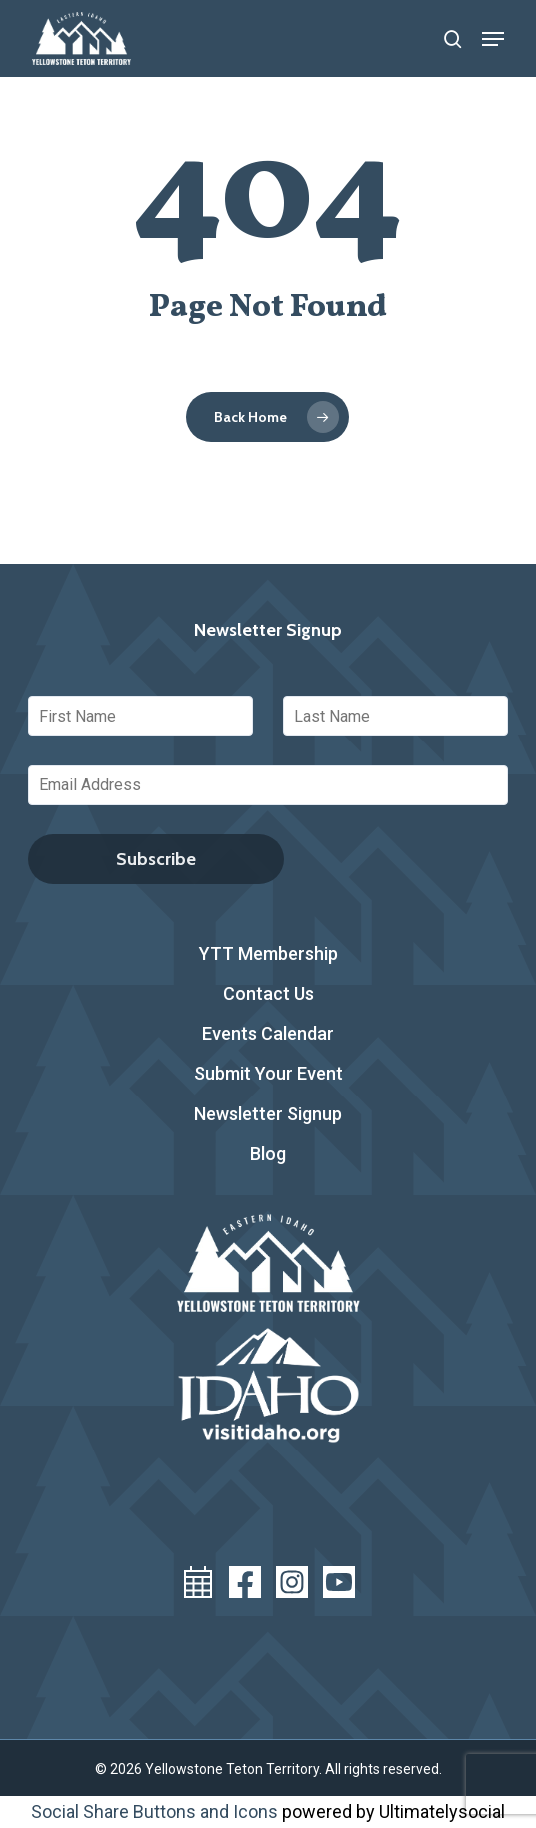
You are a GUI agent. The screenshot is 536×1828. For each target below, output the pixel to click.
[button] (493, 39)
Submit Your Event (268, 1073)
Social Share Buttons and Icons (154, 1811)
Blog (268, 1153)
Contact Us (268, 993)
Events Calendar (268, 1033)
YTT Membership (268, 953)
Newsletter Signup (268, 1113)
